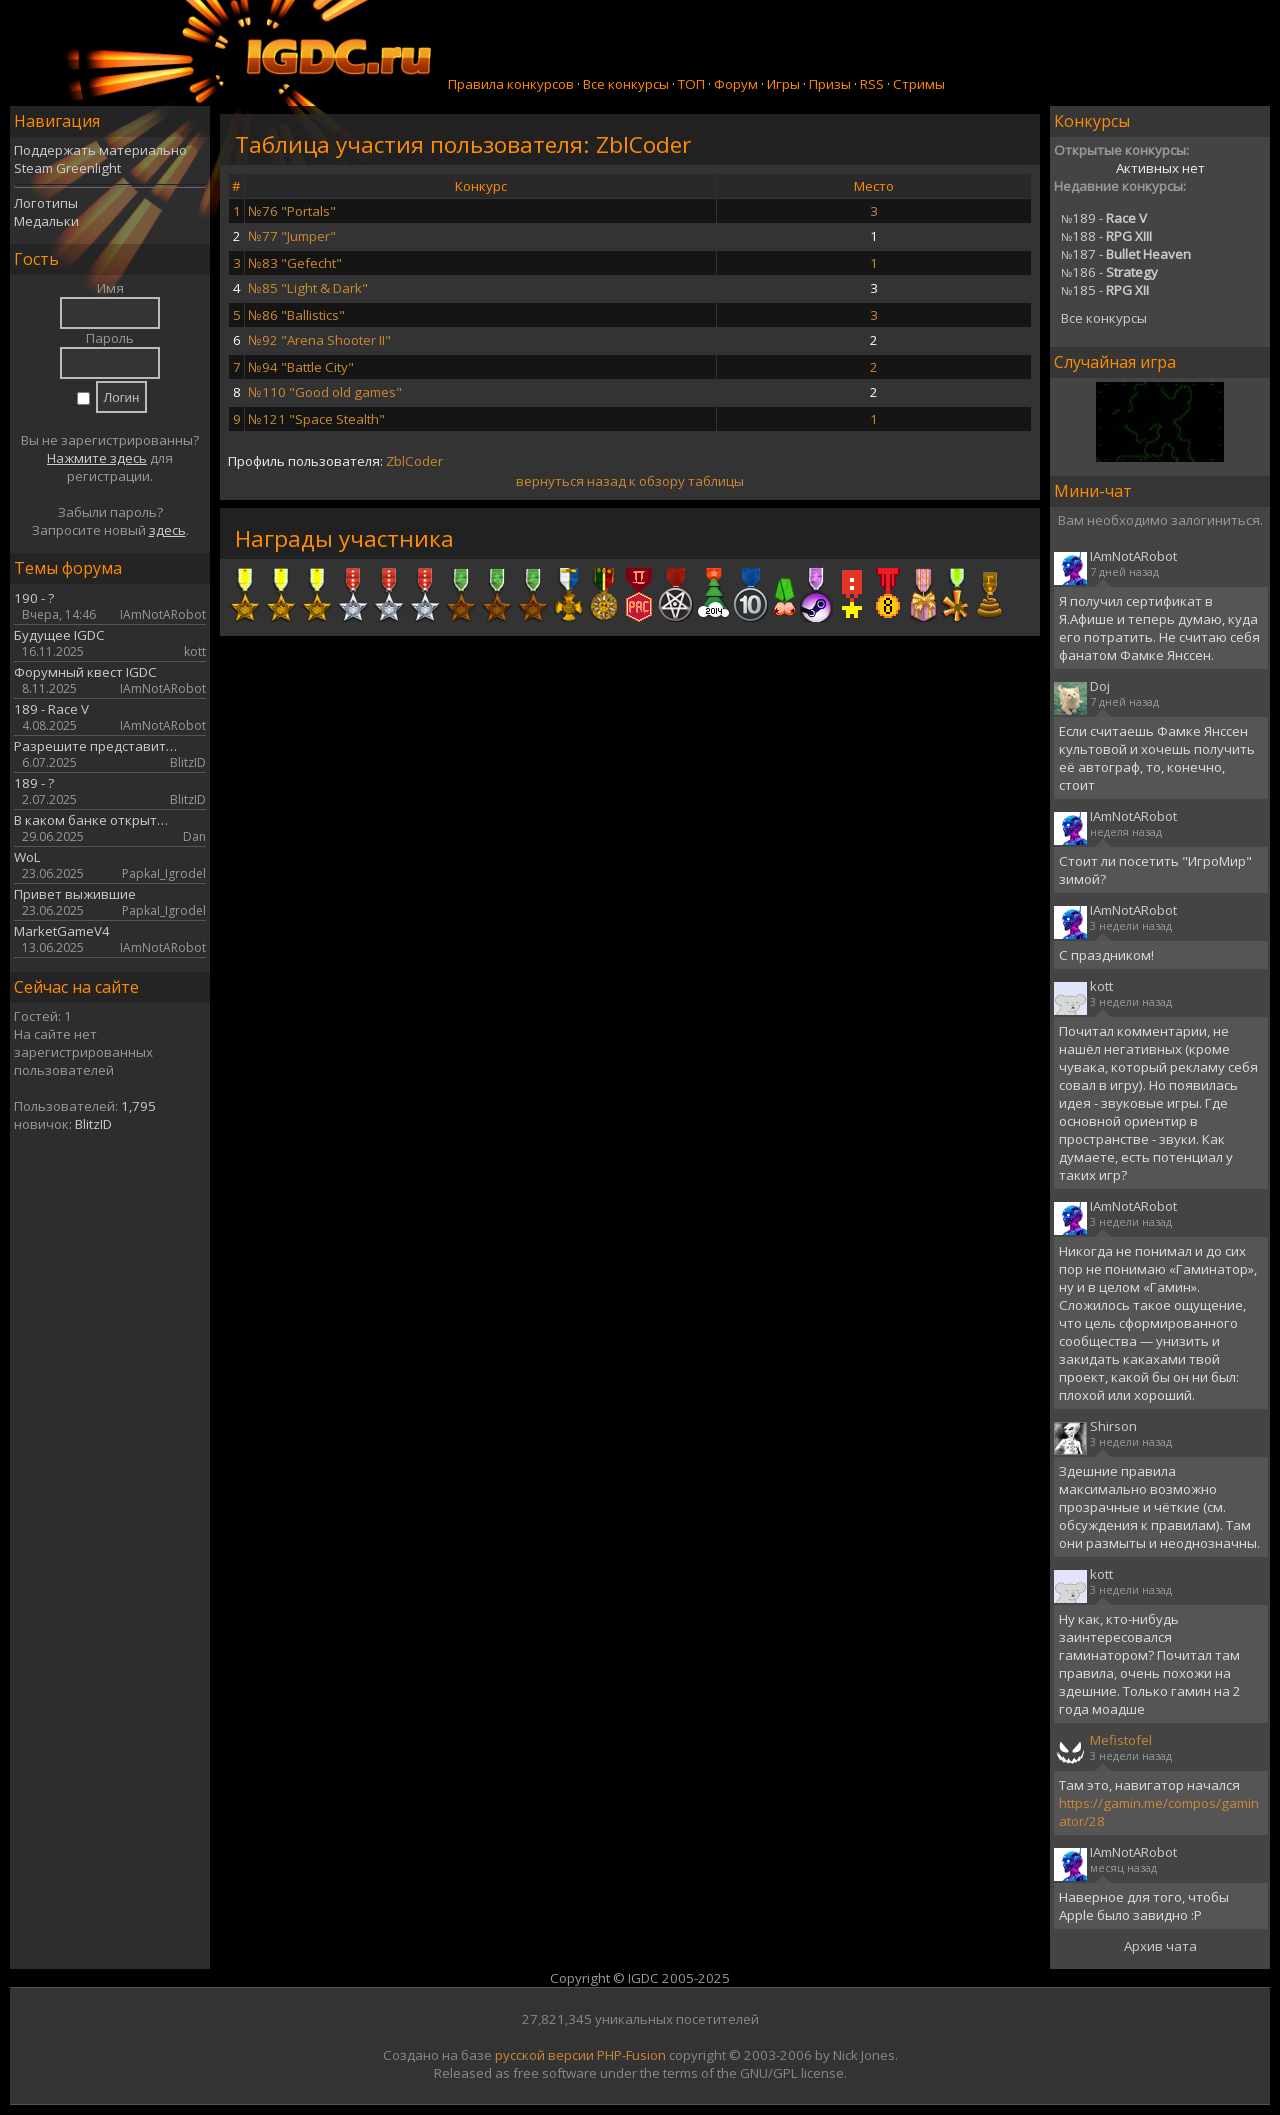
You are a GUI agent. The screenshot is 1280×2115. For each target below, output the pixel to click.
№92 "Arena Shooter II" (319, 340)
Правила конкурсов (511, 84)
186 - (1109, 272)
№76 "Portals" (292, 211)
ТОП (691, 84)
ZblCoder (414, 461)
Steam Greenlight (67, 168)
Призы (830, 84)
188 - (1106, 236)
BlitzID (93, 1124)
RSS (872, 84)
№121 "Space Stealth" (316, 419)
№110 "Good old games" (325, 392)
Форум (736, 84)
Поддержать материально (100, 150)
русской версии (544, 2055)
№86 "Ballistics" (296, 315)
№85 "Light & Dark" (308, 288)
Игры (783, 84)
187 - (1126, 254)
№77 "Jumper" (292, 236)
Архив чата (1160, 1946)
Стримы (919, 84)
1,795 (138, 1106)
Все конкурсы (626, 84)
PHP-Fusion (631, 2055)
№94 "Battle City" (301, 367)
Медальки (46, 221)
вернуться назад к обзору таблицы (630, 481)
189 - (1104, 218)
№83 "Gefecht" (295, 263)
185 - (1105, 290)
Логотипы (46, 203)
